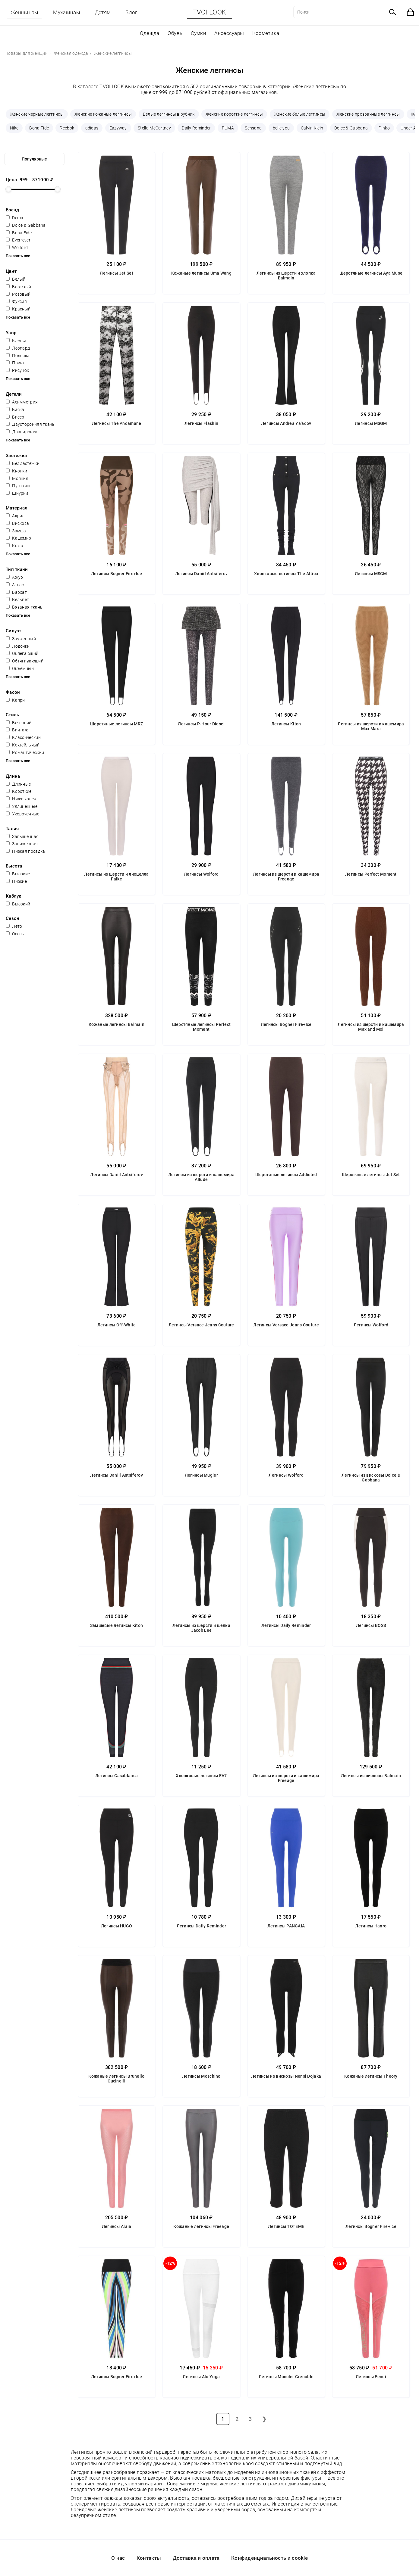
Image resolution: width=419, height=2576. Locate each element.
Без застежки (22, 463)
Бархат (16, 592)
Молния (17, 478)
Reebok (67, 128)
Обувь (175, 33)
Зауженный (21, 638)
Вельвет (17, 599)
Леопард (18, 348)
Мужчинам (66, 12)
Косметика (265, 33)
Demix (15, 217)
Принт (15, 362)
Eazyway (118, 128)
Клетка (16, 340)
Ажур (14, 577)
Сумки (198, 33)
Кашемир (18, 538)
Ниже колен (21, 798)
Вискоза (17, 523)
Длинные (18, 784)
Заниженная (22, 843)
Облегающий (22, 653)
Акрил (15, 515)
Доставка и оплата (196, 2558)
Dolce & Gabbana (351, 128)
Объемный (20, 668)
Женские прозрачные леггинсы (368, 114)
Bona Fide (39, 128)
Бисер (15, 417)
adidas (92, 128)
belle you (281, 128)
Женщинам (24, 12)
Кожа (15, 545)
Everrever (18, 240)
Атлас (15, 584)
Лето (14, 926)
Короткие (19, 791)
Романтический (25, 752)
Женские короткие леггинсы (234, 114)
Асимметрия (22, 402)
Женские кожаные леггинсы (103, 114)
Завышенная (22, 836)
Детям (103, 12)
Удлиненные (21, 806)
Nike (14, 128)
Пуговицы (19, 485)
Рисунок (17, 370)
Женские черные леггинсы (37, 114)
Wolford (17, 247)
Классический (23, 737)
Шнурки (17, 493)
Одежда (149, 33)
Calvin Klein (312, 128)
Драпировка (21, 431)
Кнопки (16, 471)
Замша (16, 530)
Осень (15, 933)
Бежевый (18, 286)
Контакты (149, 2558)
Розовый (18, 294)
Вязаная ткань (24, 607)
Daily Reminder (196, 128)
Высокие (18, 873)
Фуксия (16, 301)
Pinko (384, 128)
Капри (15, 700)
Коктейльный (23, 745)
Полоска (18, 355)
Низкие (16, 881)
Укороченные (22, 813)
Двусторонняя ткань (30, 424)
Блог (131, 12)
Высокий (18, 904)
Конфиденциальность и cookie (269, 2558)
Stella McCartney (154, 128)
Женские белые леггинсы (300, 114)
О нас (118, 2558)
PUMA (228, 128)
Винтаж (17, 729)
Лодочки (18, 646)
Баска (15, 409)
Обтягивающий (24, 661)
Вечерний (19, 722)
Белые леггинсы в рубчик (169, 114)
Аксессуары (229, 33)
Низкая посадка (25, 851)
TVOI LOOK (209, 12)
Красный (18, 309)
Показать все (18, 256)
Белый (16, 279)
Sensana (253, 128)
